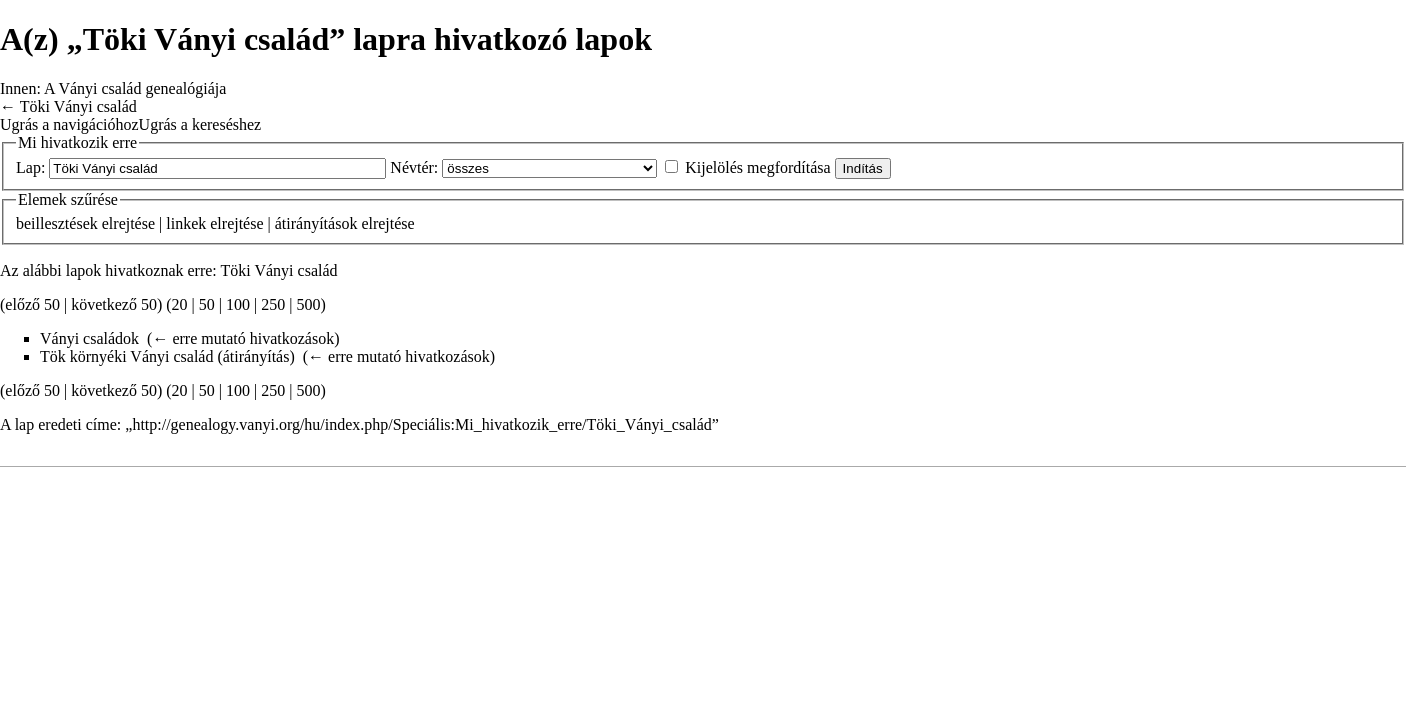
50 (207, 304)
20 (180, 304)
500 (308, 304)
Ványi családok (89, 338)
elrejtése (128, 223)
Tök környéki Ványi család (126, 356)
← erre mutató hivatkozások (243, 338)
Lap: (30, 167)
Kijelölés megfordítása (757, 167)
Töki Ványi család (78, 106)
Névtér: (414, 167)
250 (273, 304)
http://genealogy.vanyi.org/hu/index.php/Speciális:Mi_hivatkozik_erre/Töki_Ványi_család (421, 424)
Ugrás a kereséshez (200, 124)
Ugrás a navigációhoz (69, 124)
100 (238, 304)
